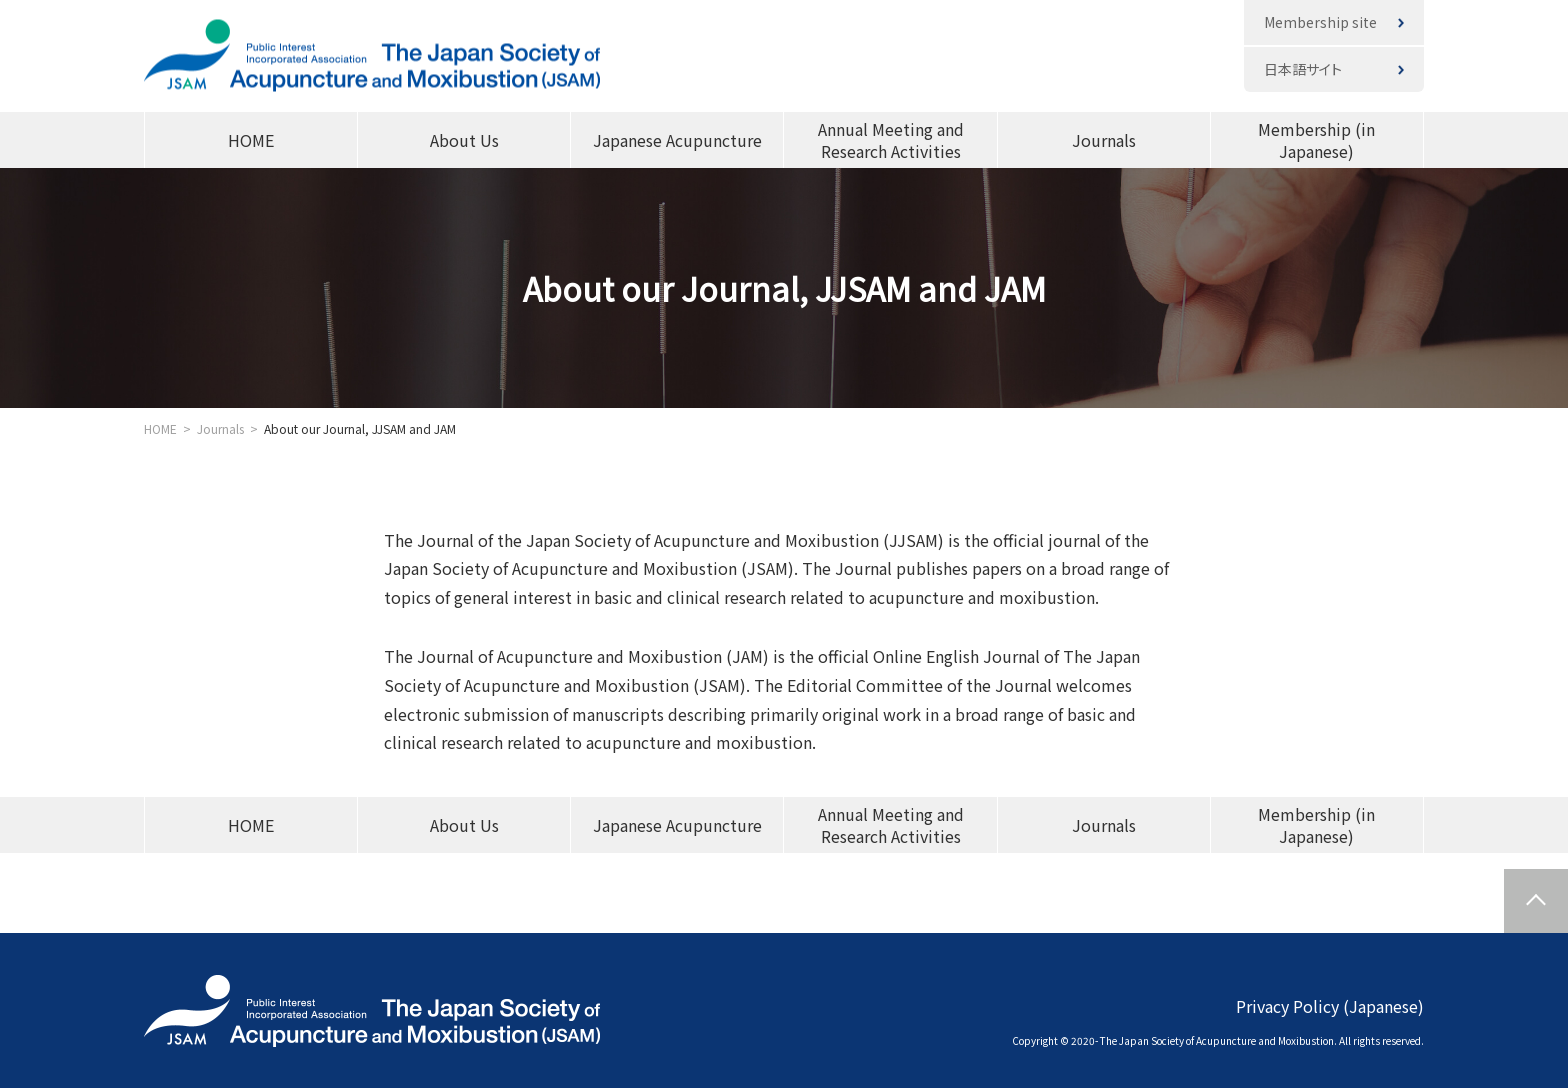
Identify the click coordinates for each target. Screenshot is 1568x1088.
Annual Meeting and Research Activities (891, 140)
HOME (251, 140)
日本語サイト (1303, 69)
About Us (464, 140)
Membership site (1320, 22)
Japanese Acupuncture (677, 140)
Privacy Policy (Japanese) (1330, 1005)
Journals (1104, 140)
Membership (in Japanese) (1316, 140)
